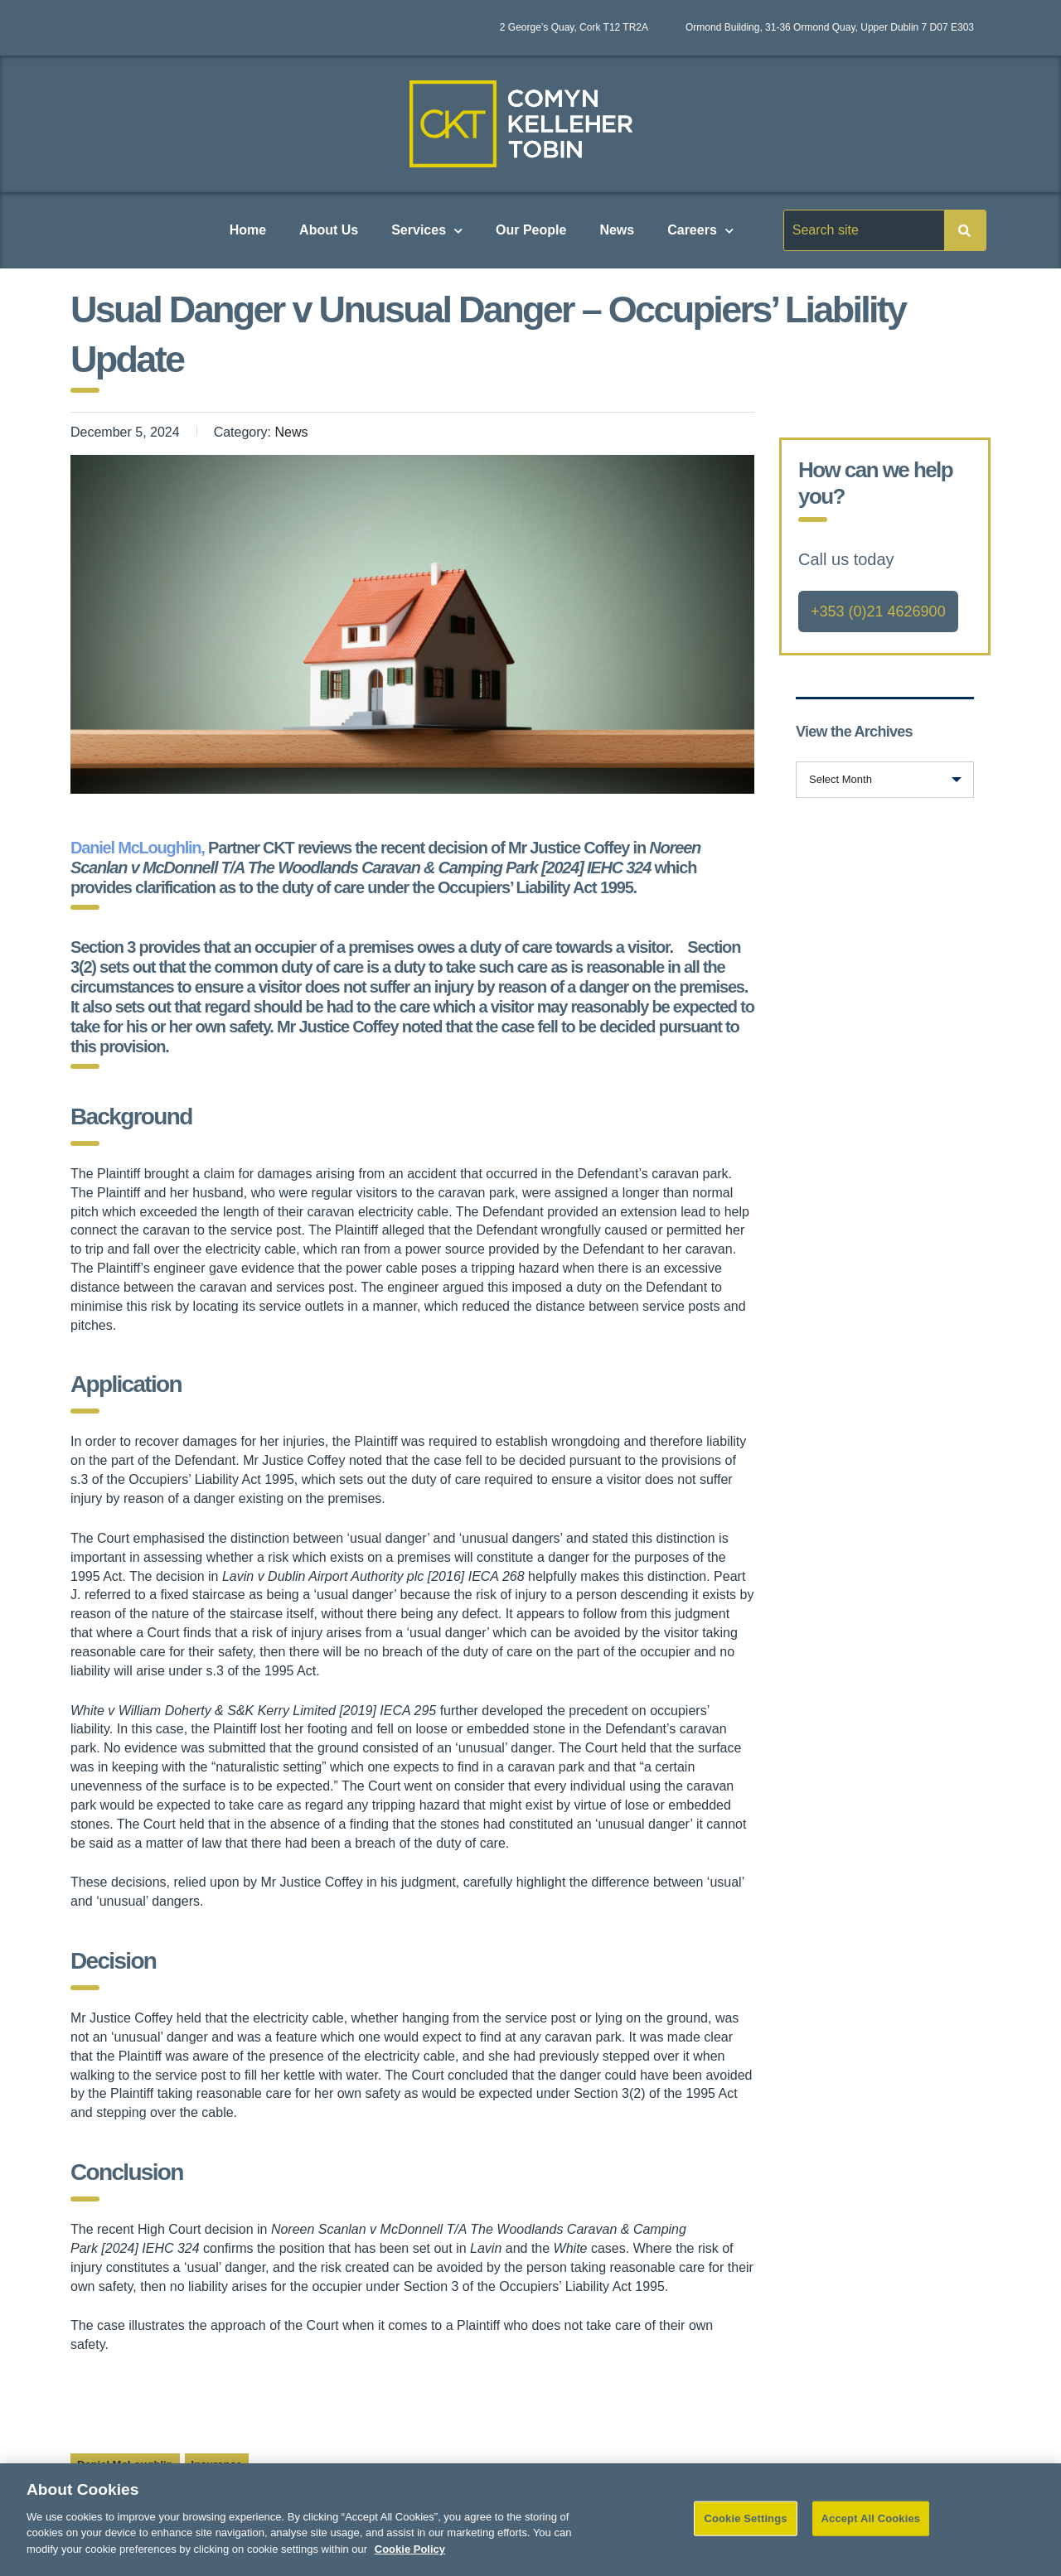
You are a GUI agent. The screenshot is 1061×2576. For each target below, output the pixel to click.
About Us (328, 230)
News (616, 230)
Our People (531, 230)
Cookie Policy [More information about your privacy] (410, 2564)
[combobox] (885, 779)
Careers (700, 231)
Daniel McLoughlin (125, 2464)
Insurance (216, 2464)
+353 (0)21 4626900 (878, 611)
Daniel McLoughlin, (139, 848)
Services (427, 231)
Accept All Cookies (871, 2533)
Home (248, 230)
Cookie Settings (745, 2533)
